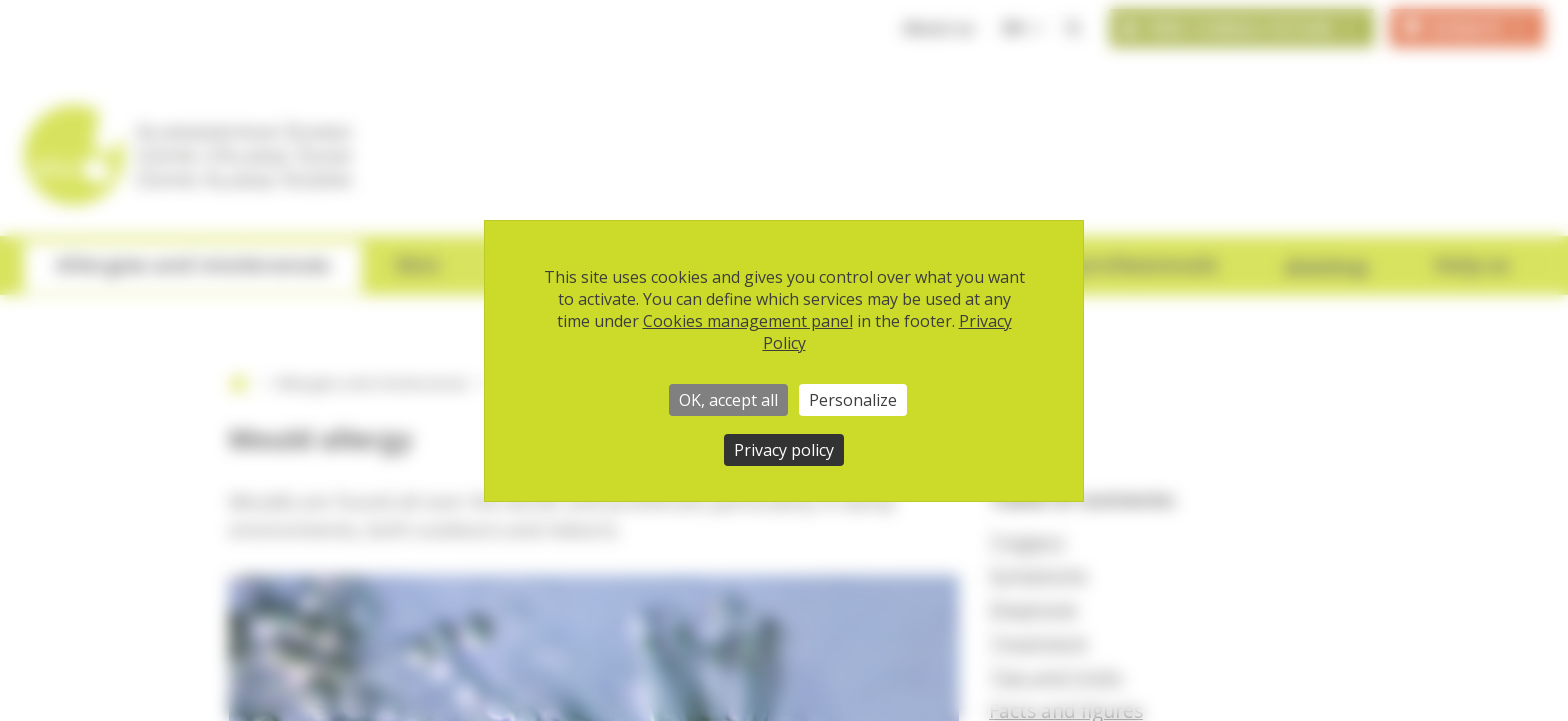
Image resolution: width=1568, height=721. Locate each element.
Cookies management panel (748, 321)
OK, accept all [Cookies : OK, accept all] (728, 400)
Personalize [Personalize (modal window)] (853, 400)
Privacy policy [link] (784, 450)
